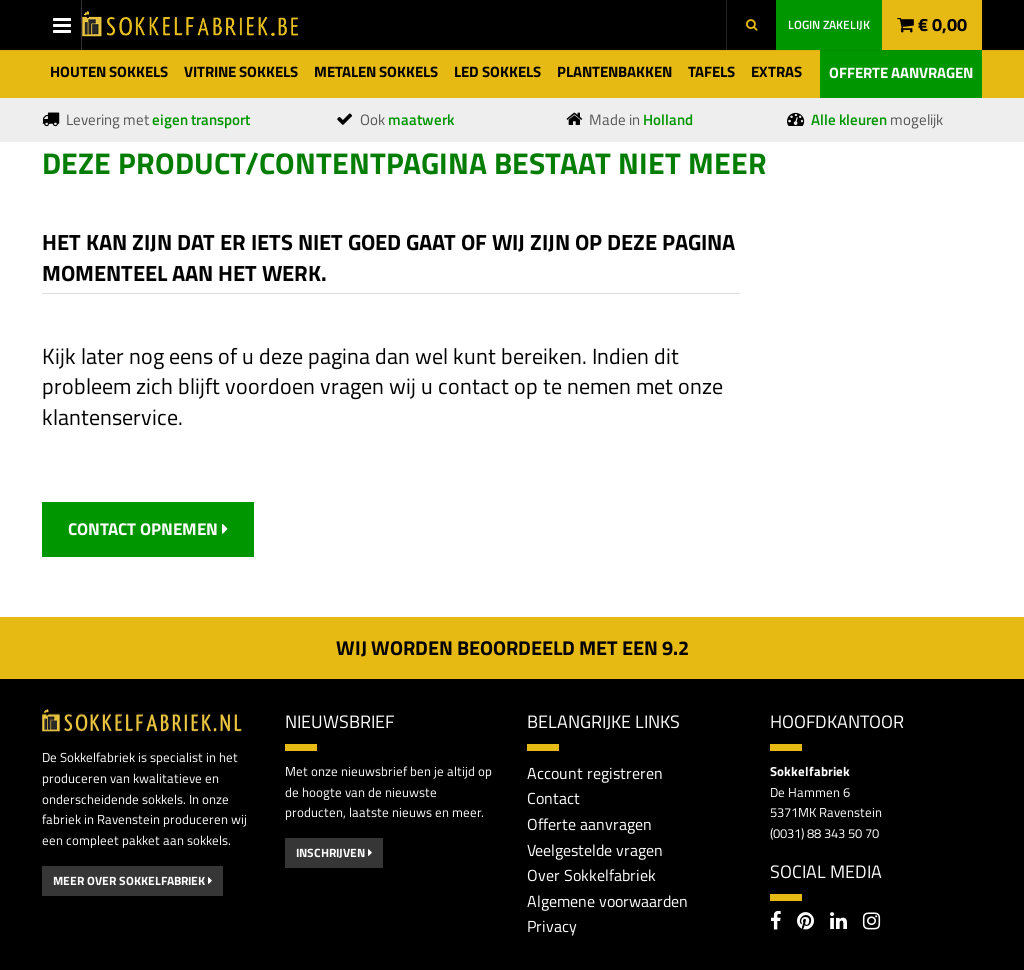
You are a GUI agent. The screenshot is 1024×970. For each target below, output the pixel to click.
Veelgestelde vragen (595, 850)
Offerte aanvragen (901, 72)
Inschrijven (334, 852)
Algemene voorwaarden (607, 901)
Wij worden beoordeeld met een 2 (512, 647)
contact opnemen (148, 529)
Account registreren (595, 773)
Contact (553, 798)
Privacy (552, 926)
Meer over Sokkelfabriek (132, 880)
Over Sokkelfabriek (591, 875)
